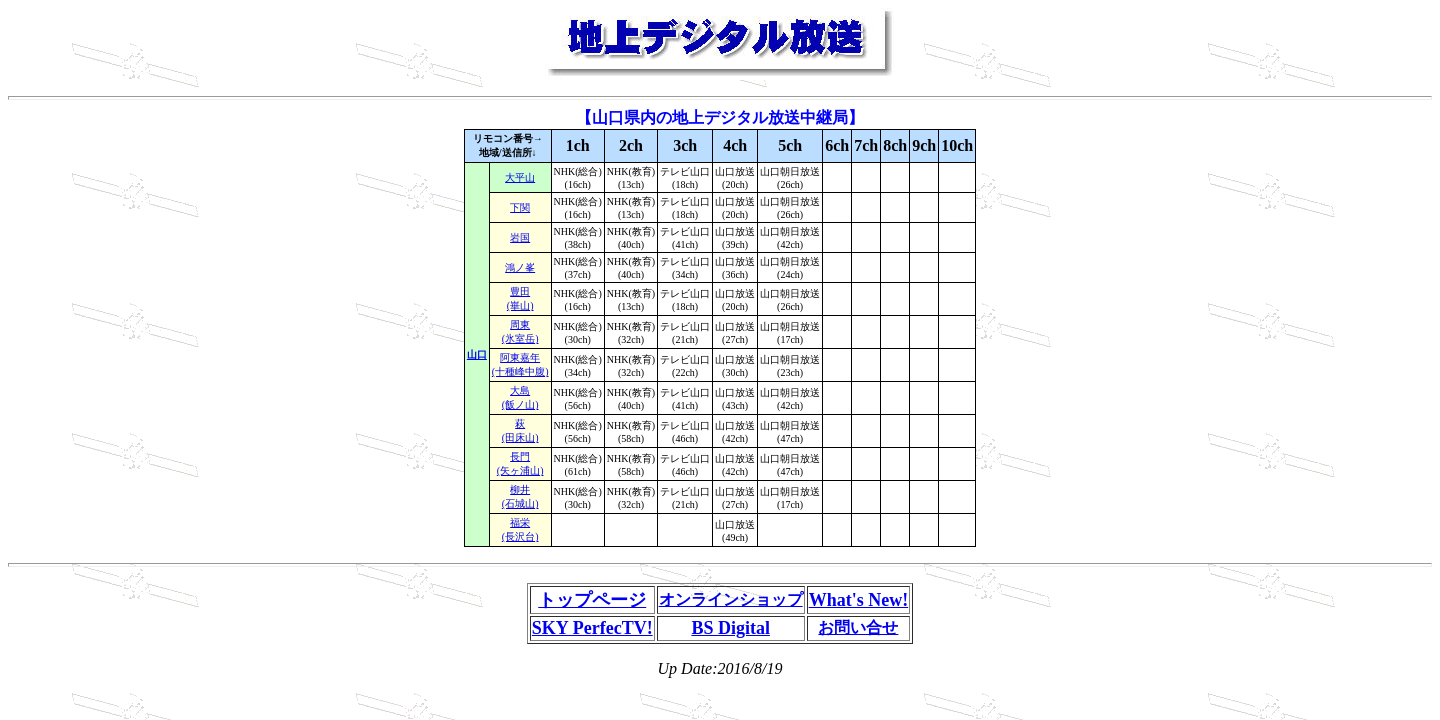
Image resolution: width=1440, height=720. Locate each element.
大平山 (520, 177)
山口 (477, 354)
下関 (520, 207)
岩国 (520, 237)
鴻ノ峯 (520, 267)
